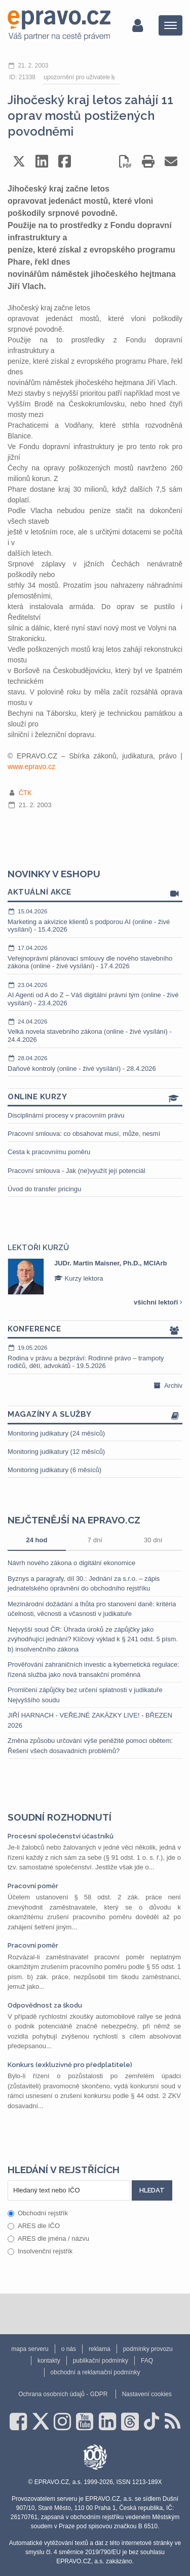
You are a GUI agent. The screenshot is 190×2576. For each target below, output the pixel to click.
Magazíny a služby (95, 1415)
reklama (99, 2348)
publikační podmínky (100, 2360)
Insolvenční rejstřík (40, 2251)
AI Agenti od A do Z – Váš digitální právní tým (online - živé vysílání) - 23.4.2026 (95, 994)
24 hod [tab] (36, 1540)
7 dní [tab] (95, 1540)
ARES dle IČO (34, 2226)
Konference (95, 1329)
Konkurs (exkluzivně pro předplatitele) (70, 2065)
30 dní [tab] (153, 1540)
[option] (95, 1276)
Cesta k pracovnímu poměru (49, 1152)
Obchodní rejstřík (38, 2213)
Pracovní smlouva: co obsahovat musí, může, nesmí (84, 1133)
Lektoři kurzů (38, 1247)
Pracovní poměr (33, 1886)
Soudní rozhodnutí (59, 1817)
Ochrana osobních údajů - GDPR (62, 2394)
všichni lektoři (158, 1302)
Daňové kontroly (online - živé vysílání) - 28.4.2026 (95, 1063)
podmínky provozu (148, 2348)
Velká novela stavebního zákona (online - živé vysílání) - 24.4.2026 (95, 1030)
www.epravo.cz (31, 766)
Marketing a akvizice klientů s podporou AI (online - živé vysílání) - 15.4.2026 (95, 920)
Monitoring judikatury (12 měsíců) (56, 1451)
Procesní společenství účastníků (60, 1836)
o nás (68, 2348)
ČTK (25, 793)
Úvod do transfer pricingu (44, 1189)
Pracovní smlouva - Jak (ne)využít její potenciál (76, 1170)
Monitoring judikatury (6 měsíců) (54, 1470)
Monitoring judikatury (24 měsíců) (56, 1433)
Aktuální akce (95, 892)
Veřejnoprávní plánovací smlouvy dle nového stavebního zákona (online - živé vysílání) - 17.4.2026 (95, 957)
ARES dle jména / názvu (48, 2238)
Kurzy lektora (78, 1278)
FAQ (147, 2360)
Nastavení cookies (147, 2394)
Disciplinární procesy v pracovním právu (66, 1115)
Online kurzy (95, 1097)
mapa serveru (29, 2348)
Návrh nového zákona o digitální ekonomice (71, 1563)
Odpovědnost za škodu (45, 2005)
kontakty (48, 2360)
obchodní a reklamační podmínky (95, 2372)
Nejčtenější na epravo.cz (74, 1519)
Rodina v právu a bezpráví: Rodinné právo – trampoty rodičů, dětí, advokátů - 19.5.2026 (95, 1357)
